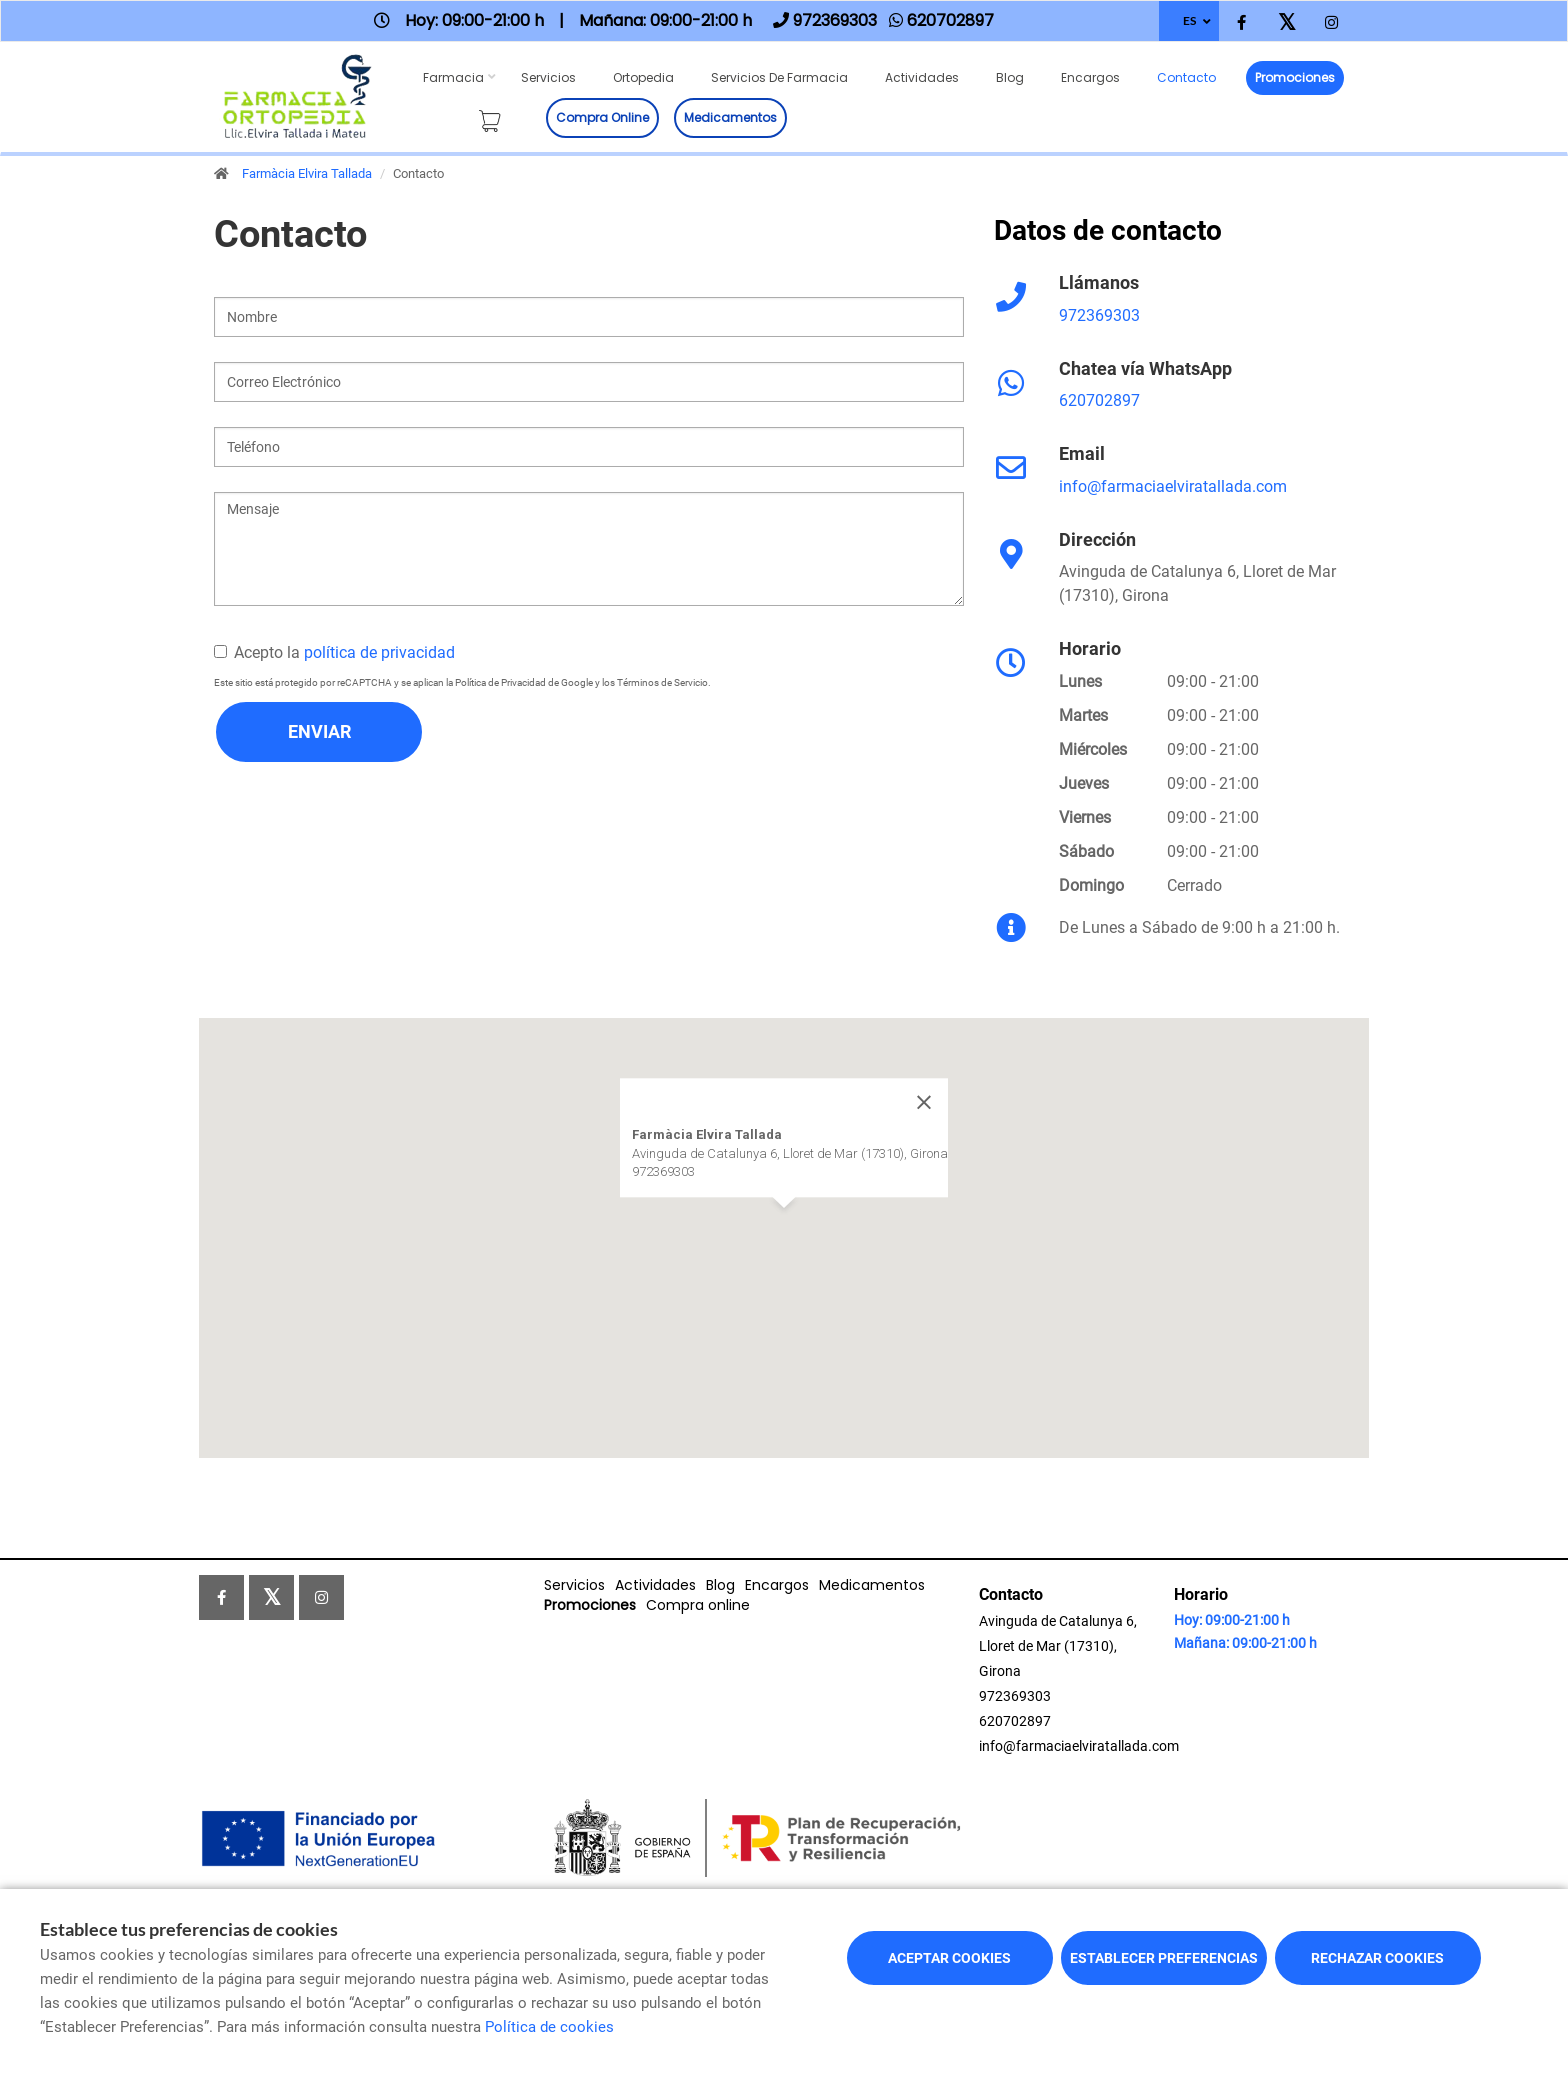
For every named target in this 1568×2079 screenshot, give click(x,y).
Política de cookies (549, 2027)
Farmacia (453, 77)
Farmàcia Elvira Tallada (307, 173)
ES (1189, 20)
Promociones (1295, 77)
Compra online (602, 117)
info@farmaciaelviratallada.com (1173, 486)
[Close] (924, 1102)
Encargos (1090, 77)
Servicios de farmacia (779, 77)
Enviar (319, 731)
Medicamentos (730, 117)
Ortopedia (643, 77)
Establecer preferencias (1164, 1958)
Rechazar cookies (1377, 1958)
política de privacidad (379, 652)
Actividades (922, 77)
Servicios (548, 77)
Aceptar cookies (949, 1958)
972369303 (1099, 315)
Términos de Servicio (662, 682)
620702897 (1099, 400)
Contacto (1186, 77)
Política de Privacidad (500, 682)
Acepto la (334, 652)
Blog (1010, 77)
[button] (784, 1226)
